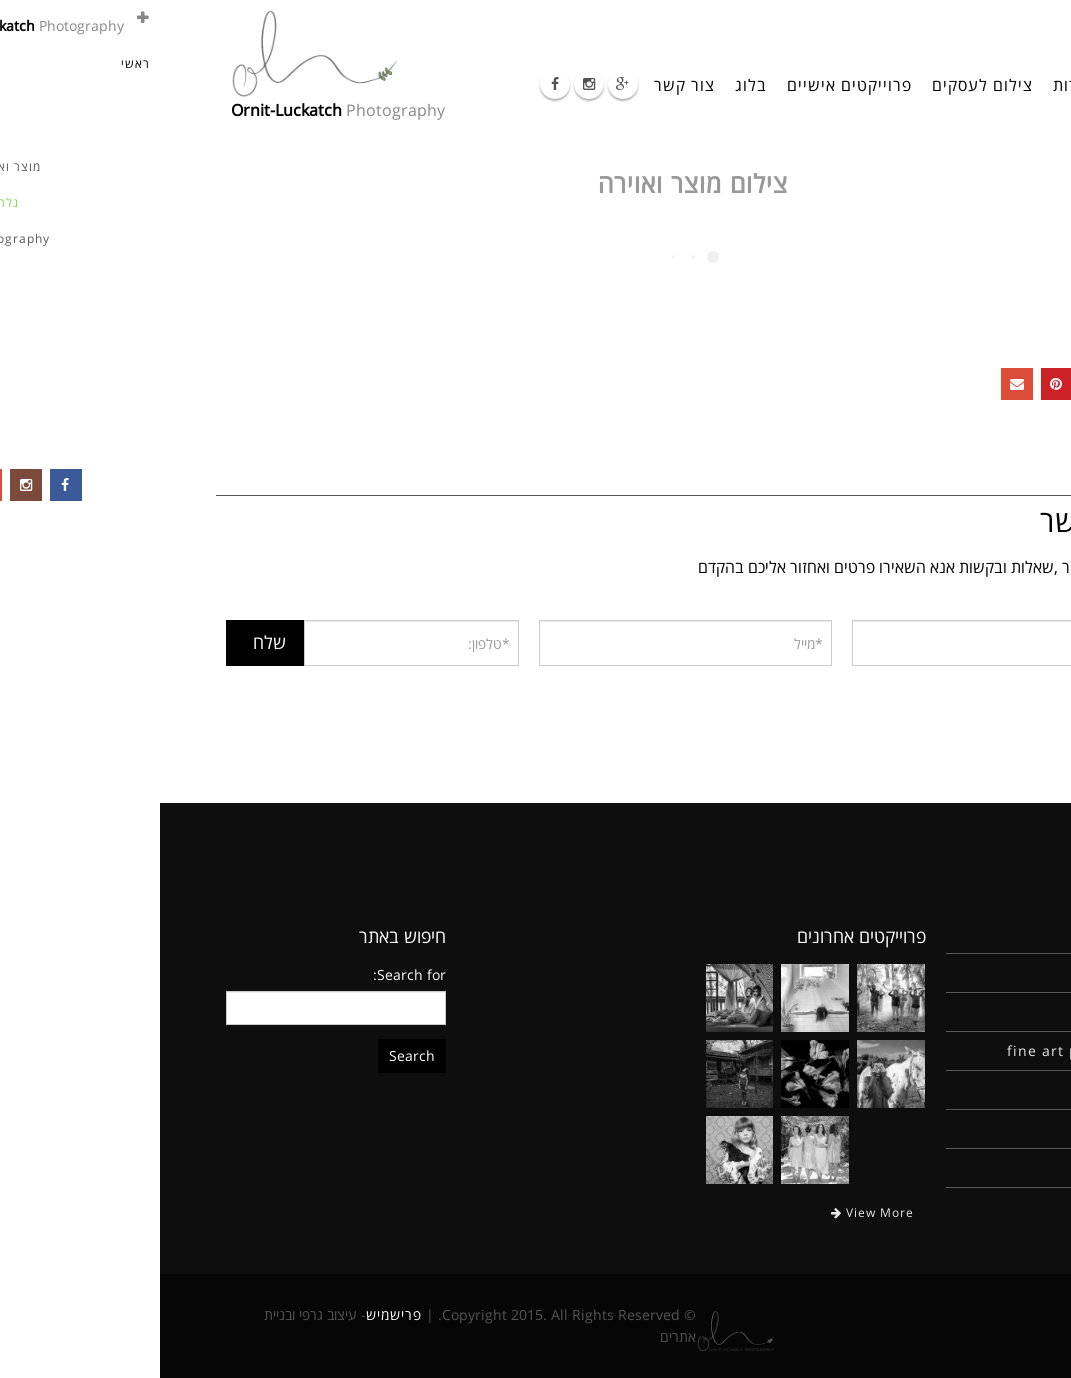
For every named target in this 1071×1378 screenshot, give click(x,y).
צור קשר (524, 85)
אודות (913, 85)
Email (857, 384)
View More (712, 1212)
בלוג (591, 85)
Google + (937, 384)
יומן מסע (979, 1128)
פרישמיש (234, 1314)
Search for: (249, 974)
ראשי (971, 85)
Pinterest (897, 384)
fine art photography (926, 1050)
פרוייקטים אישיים (689, 85)
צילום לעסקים (822, 85)
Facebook (977, 384)
